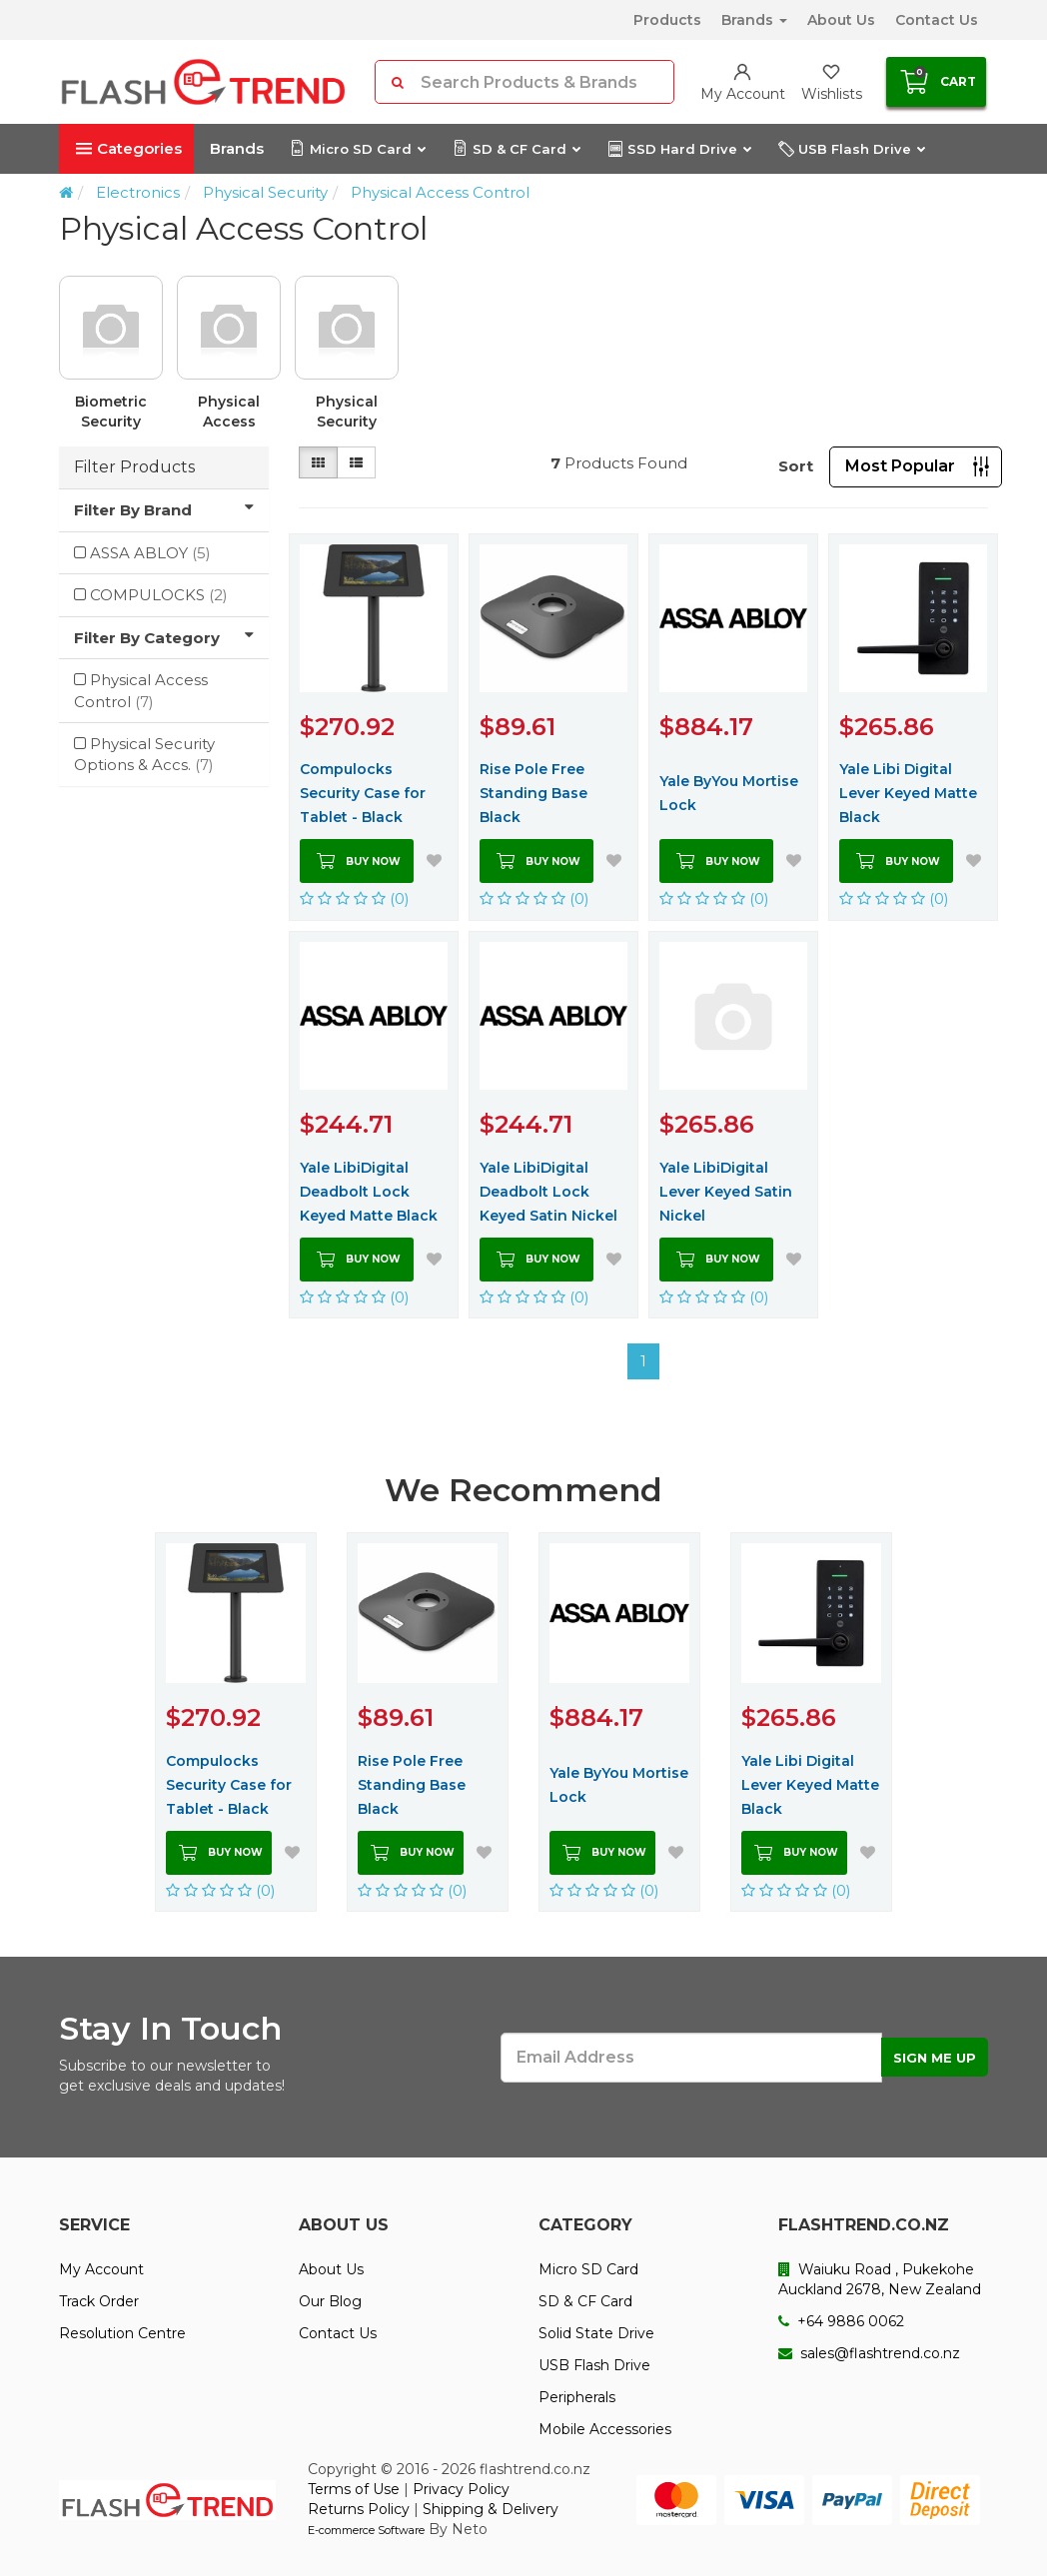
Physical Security (265, 192)
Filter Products (134, 466)
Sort (795, 465)
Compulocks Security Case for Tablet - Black (363, 793)
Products (667, 20)
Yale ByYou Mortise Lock (728, 793)
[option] (523, 361)
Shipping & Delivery (490, 2509)
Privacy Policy (461, 2489)
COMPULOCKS (159, 594)
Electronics (138, 192)
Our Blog (330, 2301)
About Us (841, 20)
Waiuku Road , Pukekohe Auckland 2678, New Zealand (879, 2279)
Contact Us (936, 20)
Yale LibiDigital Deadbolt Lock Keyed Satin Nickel (548, 1192)
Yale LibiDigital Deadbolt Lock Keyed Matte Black (369, 1192)
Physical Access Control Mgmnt (229, 412)
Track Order (99, 2301)
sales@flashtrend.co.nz (869, 2353)
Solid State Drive (596, 2333)
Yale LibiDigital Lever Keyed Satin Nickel (725, 1192)
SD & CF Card (516, 149)
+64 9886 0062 (841, 2321)
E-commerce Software (366, 2530)
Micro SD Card (357, 149)
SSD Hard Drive (678, 149)
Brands (754, 20)
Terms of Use (354, 2489)
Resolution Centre (122, 2333)
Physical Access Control (440, 192)
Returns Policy (359, 2509)
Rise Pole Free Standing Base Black (533, 793)
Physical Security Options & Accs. (347, 412)
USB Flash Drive (851, 149)
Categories (129, 148)
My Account (101, 2269)
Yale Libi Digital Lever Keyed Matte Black (908, 793)
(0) (355, 898)
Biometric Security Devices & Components (116, 412)
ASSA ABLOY (150, 552)
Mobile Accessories (604, 2429)
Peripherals (576, 2397)
